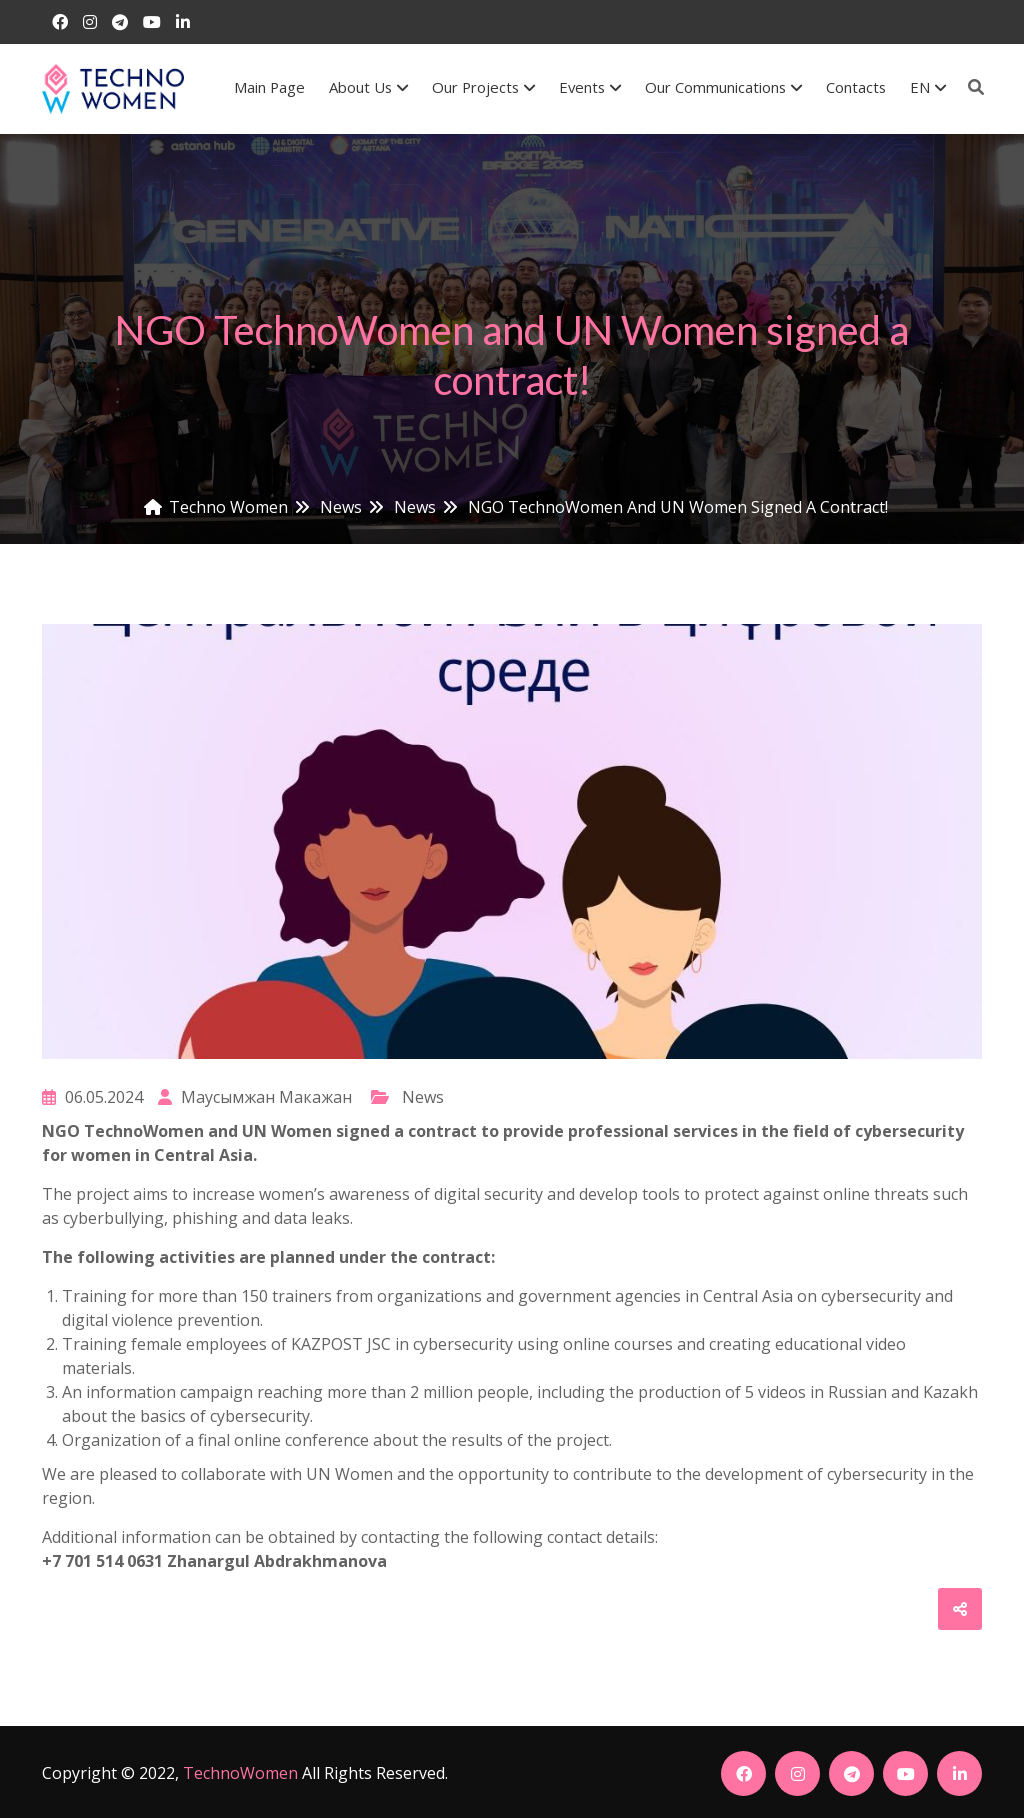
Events (590, 87)
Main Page (269, 87)
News (423, 1097)
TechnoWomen (240, 1773)
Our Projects (483, 87)
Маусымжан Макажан (255, 1097)
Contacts (856, 87)
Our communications (723, 87)
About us (368, 87)
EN (928, 87)
